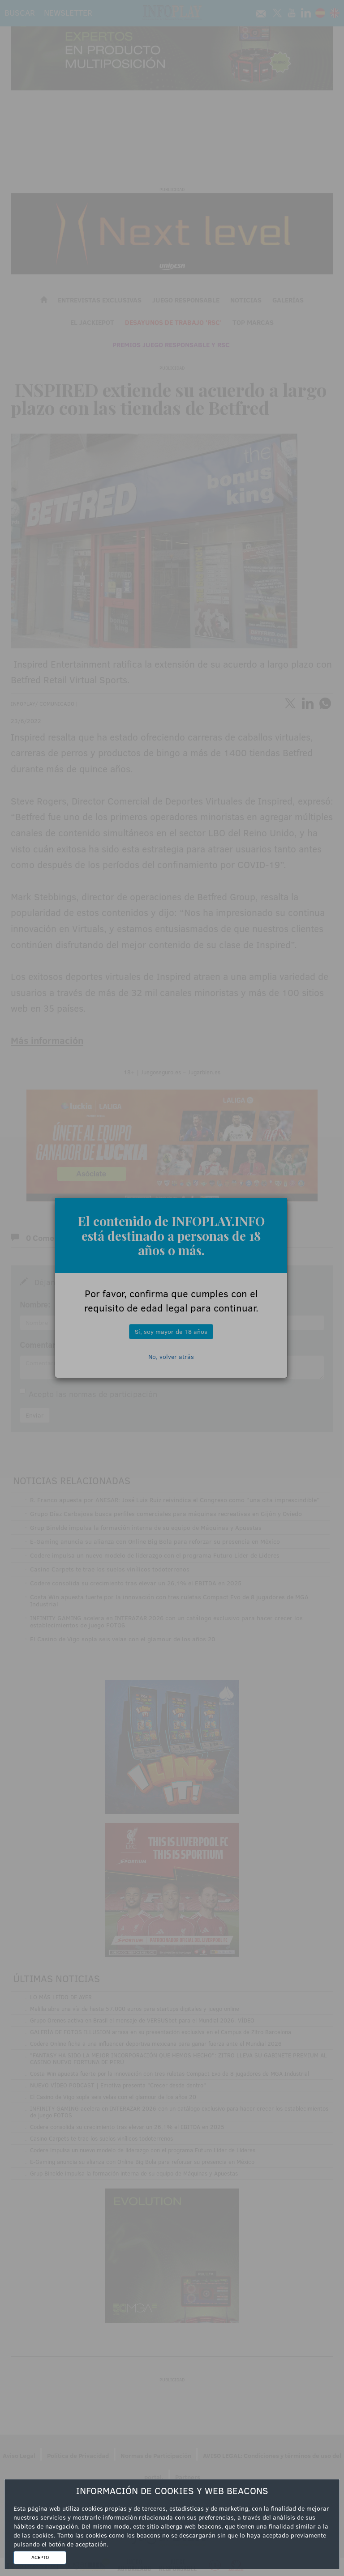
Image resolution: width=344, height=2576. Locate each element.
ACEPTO (40, 2557)
